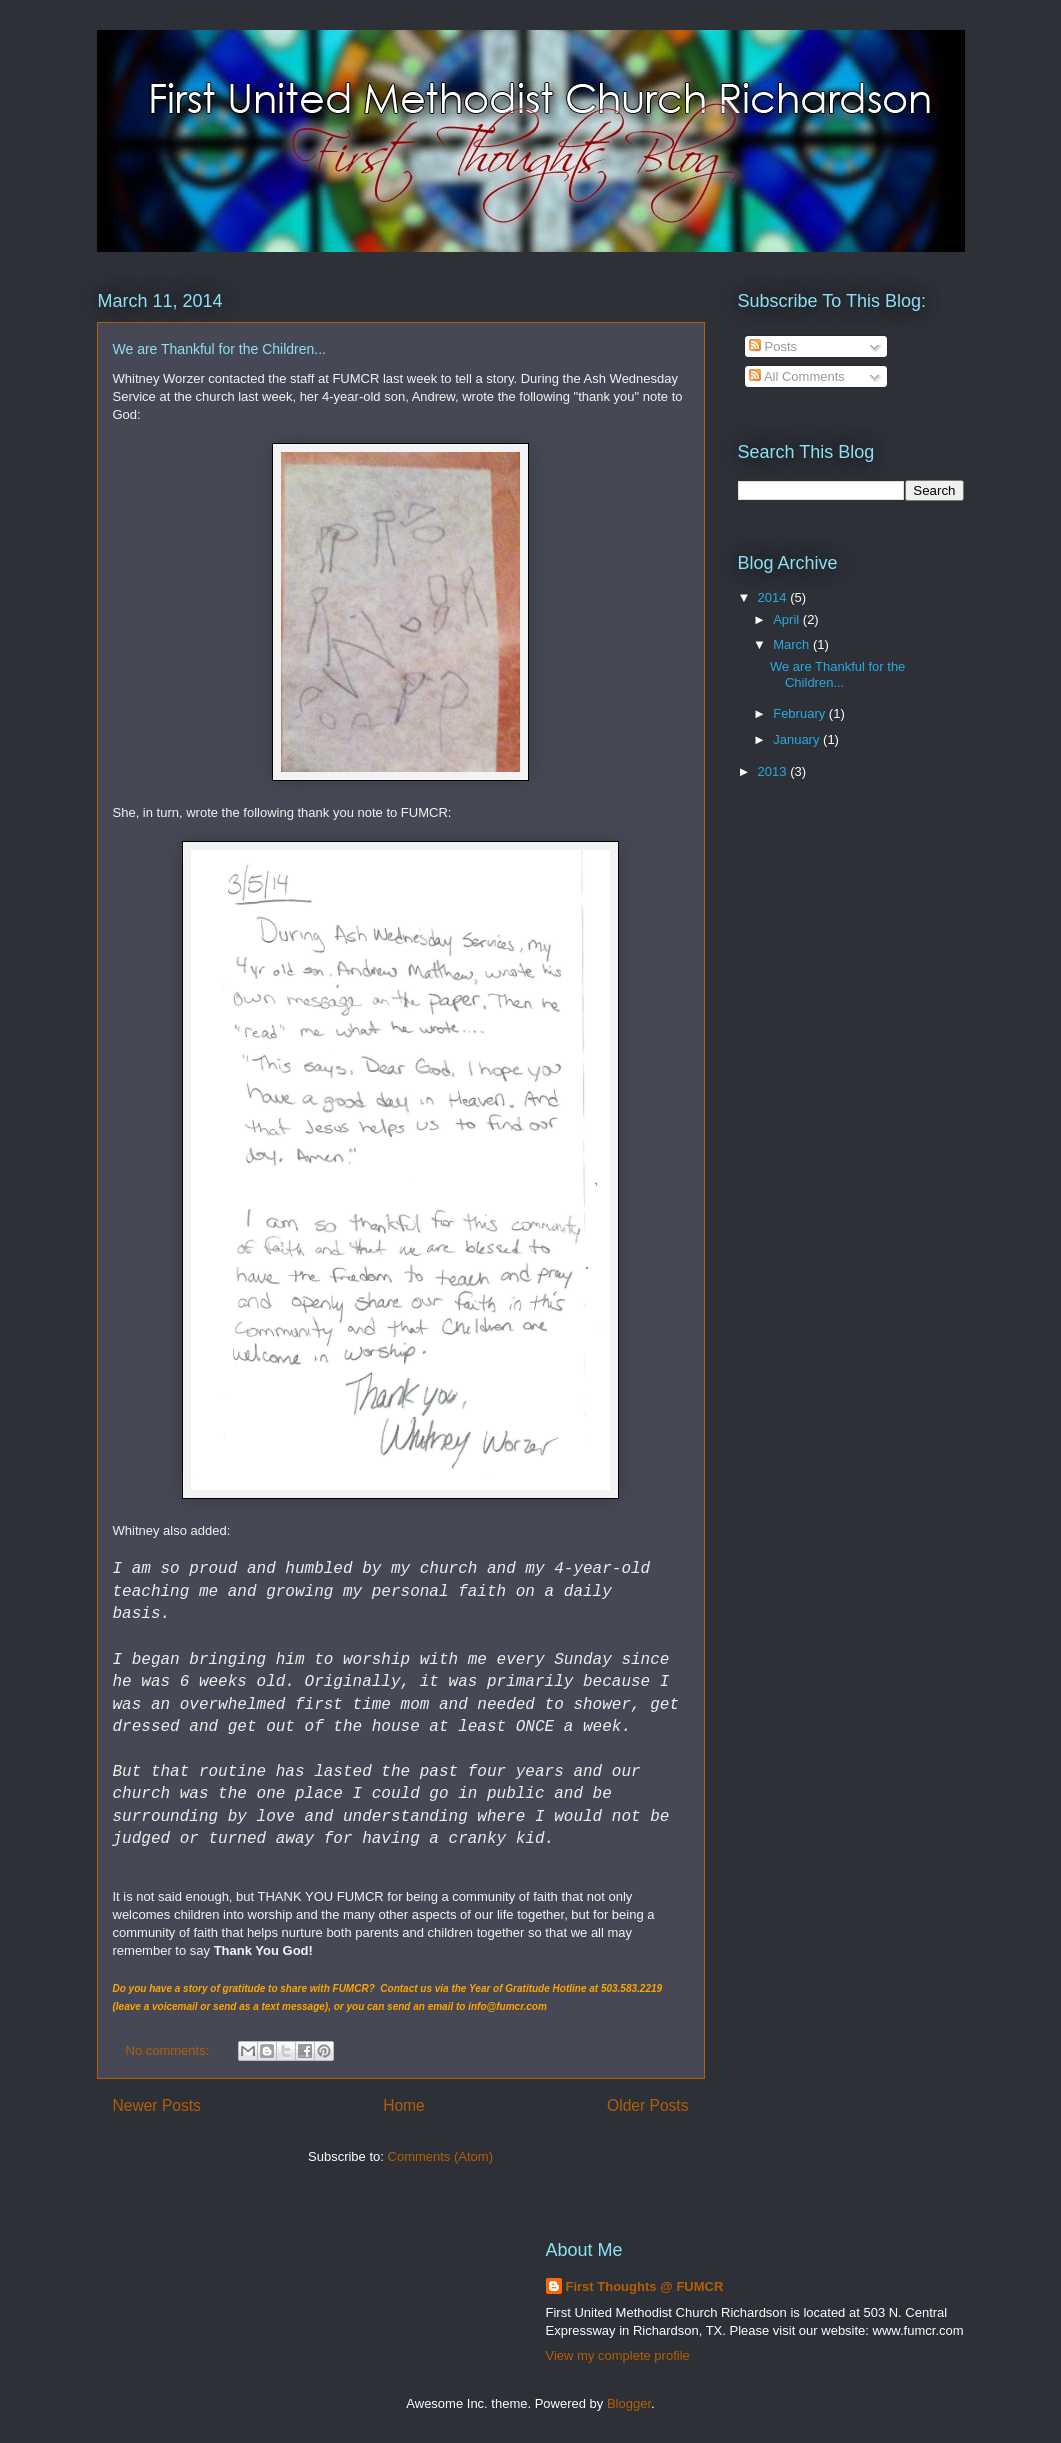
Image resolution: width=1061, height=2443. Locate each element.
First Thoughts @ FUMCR (645, 2286)
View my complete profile (618, 2355)
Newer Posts (157, 2105)
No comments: (169, 2050)
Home (404, 2105)
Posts (773, 346)
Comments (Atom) (440, 2156)
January (798, 739)
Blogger (629, 2403)
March (793, 644)
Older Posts (647, 2105)
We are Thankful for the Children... (219, 349)
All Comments (797, 376)
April (788, 619)
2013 (774, 771)
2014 (774, 597)
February (801, 713)
